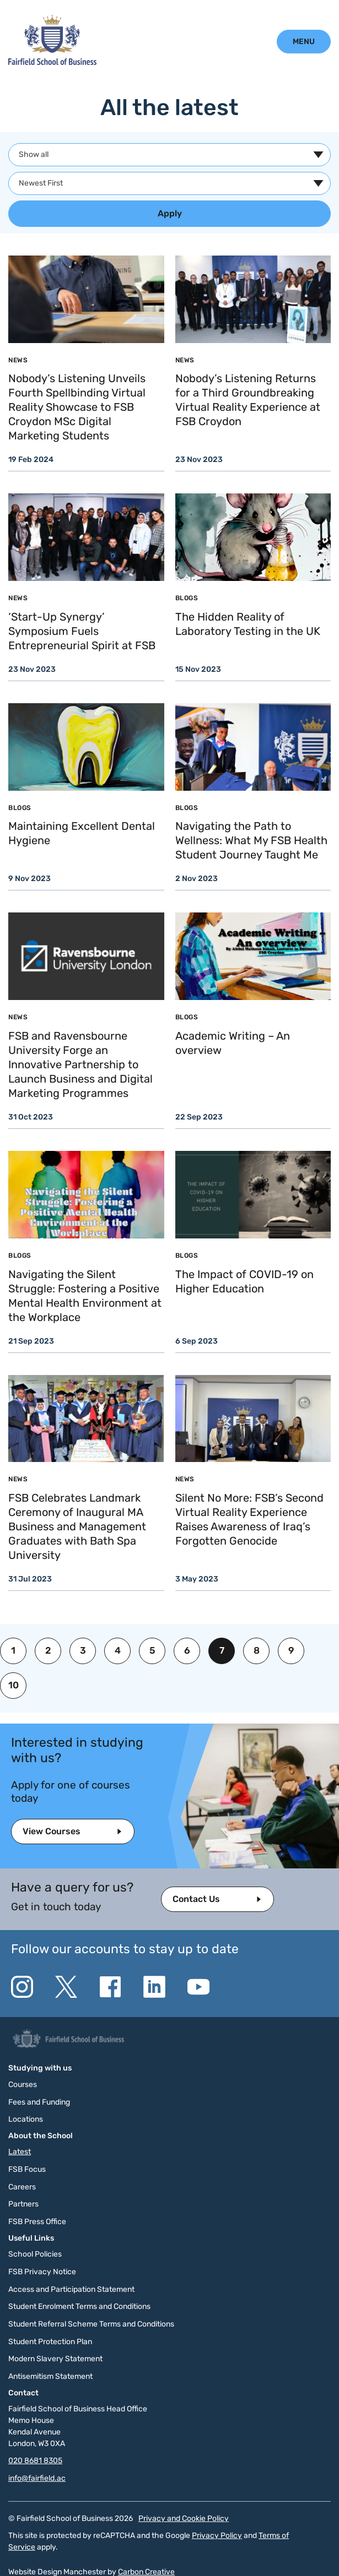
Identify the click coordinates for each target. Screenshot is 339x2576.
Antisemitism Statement (50, 2376)
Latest (19, 2151)
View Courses (51, 1831)
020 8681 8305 (35, 2460)
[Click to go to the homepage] (52, 62)
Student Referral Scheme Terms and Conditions (91, 2324)
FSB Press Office (37, 2221)
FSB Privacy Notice (42, 2271)
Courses (22, 2084)
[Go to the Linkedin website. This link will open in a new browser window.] (154, 1987)
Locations (25, 2119)
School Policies (35, 2254)
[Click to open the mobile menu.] (304, 42)
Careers (22, 2187)
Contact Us (196, 1899)
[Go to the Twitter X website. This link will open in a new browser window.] (66, 1987)
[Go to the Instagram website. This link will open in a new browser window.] (22, 1987)
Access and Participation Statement (71, 2289)
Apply (170, 213)
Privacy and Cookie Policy (183, 2518)
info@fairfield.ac (37, 2478)
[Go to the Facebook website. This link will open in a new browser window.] (110, 1987)
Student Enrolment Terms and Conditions (79, 2306)
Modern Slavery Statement (55, 2358)
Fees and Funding (39, 2102)
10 (13, 1685)
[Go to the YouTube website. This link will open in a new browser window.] (198, 1987)
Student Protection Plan (50, 2341)
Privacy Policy (217, 2535)
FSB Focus (27, 2169)
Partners (23, 2204)
